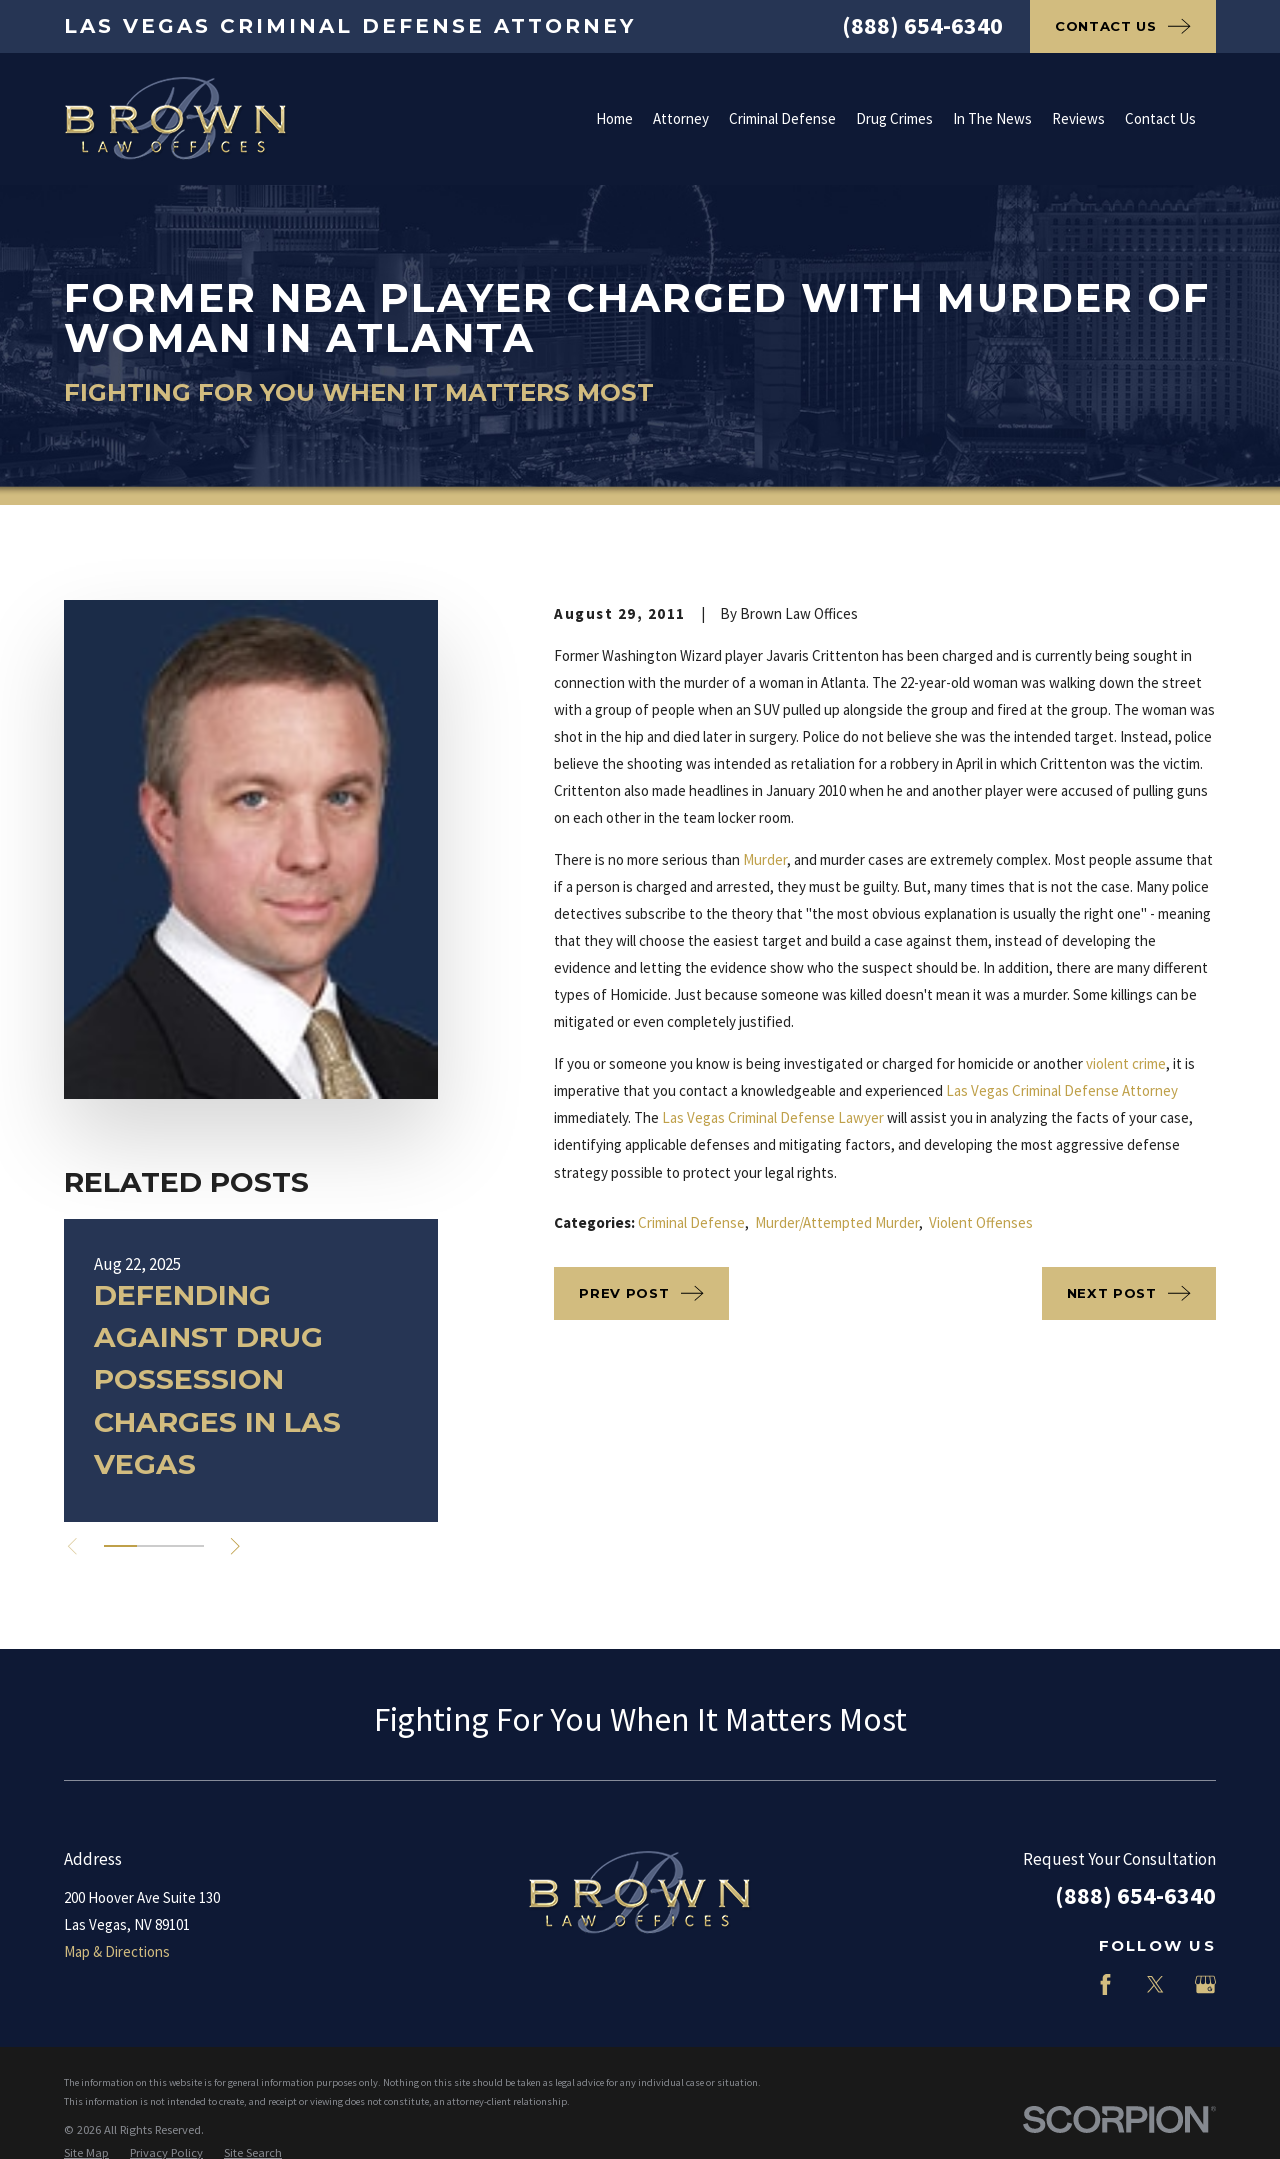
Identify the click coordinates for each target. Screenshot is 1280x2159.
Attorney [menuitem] (681, 118)
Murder (765, 859)
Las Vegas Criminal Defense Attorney (1062, 1090)
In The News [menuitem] (992, 118)
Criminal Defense (691, 1222)
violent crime (1126, 1063)
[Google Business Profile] (1205, 1984)
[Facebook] (1105, 1984)
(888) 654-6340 (922, 25)
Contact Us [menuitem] (1160, 118)
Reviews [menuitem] (1078, 118)
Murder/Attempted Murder (837, 1222)
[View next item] (235, 1546)
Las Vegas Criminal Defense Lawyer (773, 1117)
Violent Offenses (981, 1222)
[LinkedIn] (1055, 1984)
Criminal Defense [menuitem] (782, 118)
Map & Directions (117, 1951)
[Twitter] (1155, 1984)
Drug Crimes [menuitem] (894, 118)
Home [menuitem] (614, 118)
